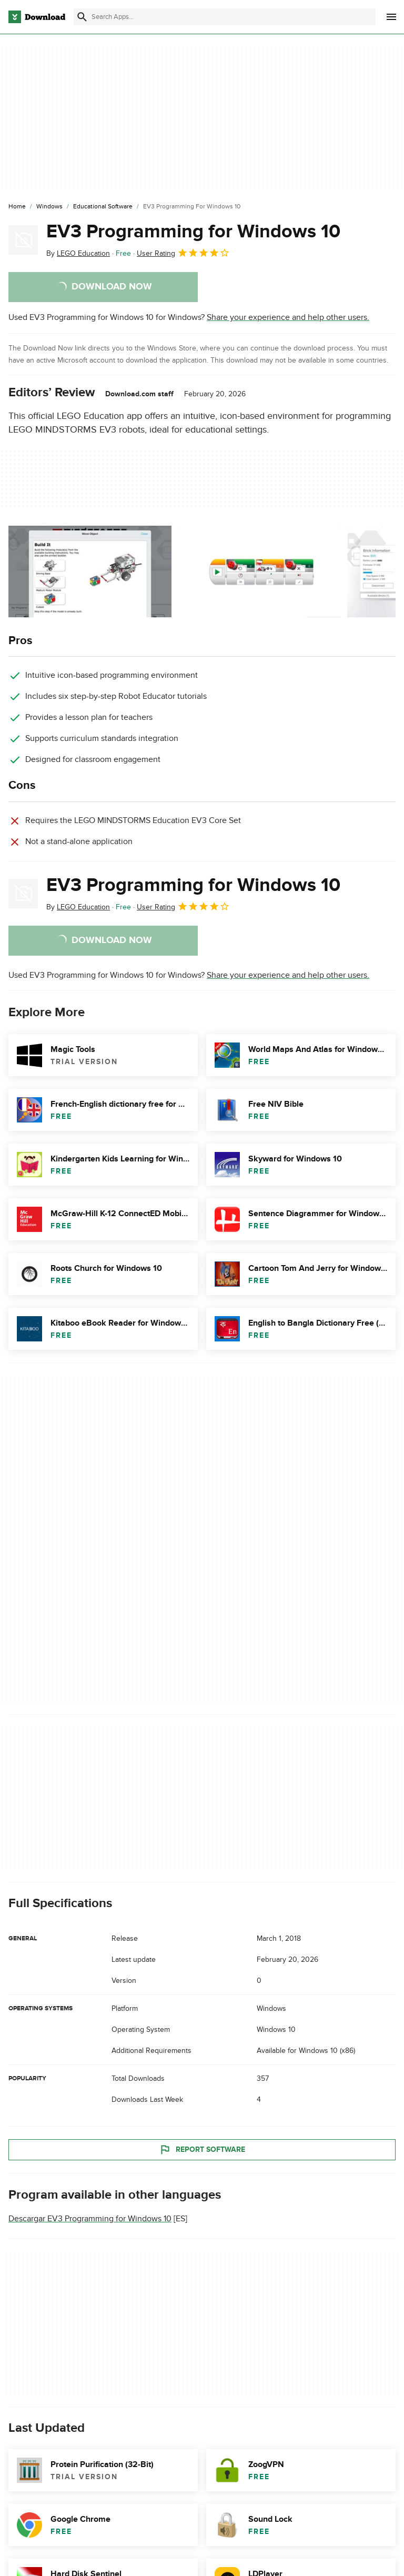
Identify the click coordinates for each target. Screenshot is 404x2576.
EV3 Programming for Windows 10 (193, 231)
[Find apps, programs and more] (225, 16)
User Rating (183, 252)
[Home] (17, 207)
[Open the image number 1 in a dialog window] (259, 571)
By (78, 253)
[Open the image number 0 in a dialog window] (89, 571)
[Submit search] (82, 16)
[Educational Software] (103, 207)
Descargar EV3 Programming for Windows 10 (89, 2218)
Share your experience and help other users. (288, 317)
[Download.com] (36, 17)
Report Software (202, 2149)
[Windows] (49, 207)
